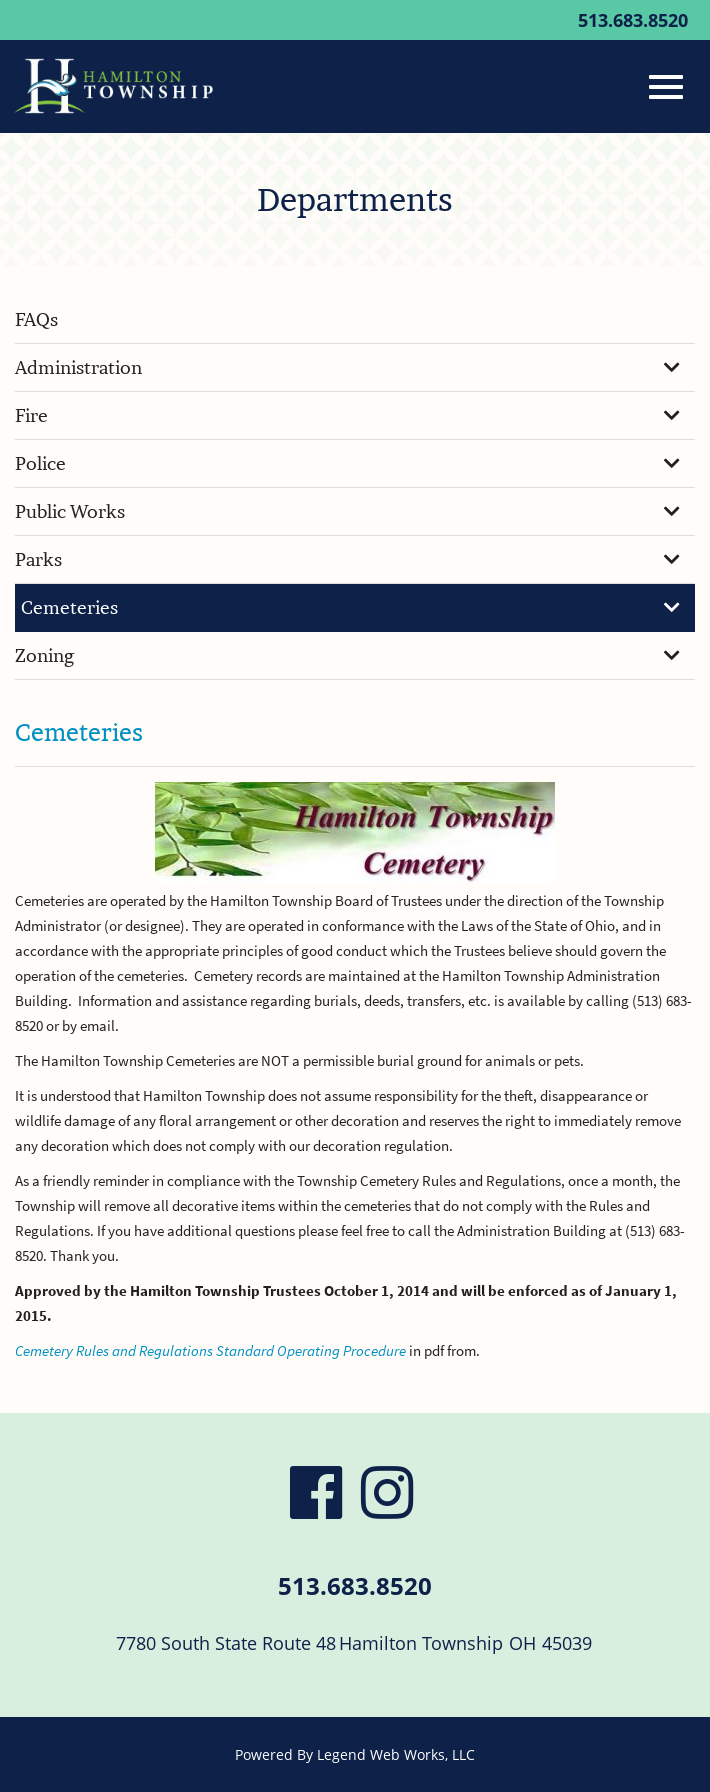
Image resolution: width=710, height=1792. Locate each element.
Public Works (347, 511)
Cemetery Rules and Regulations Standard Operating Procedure (210, 1350)
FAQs (36, 319)
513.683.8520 (633, 20)
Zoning (347, 655)
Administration (347, 367)
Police (347, 463)
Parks (347, 559)
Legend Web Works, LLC (396, 1754)
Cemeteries (350, 607)
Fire (347, 415)
